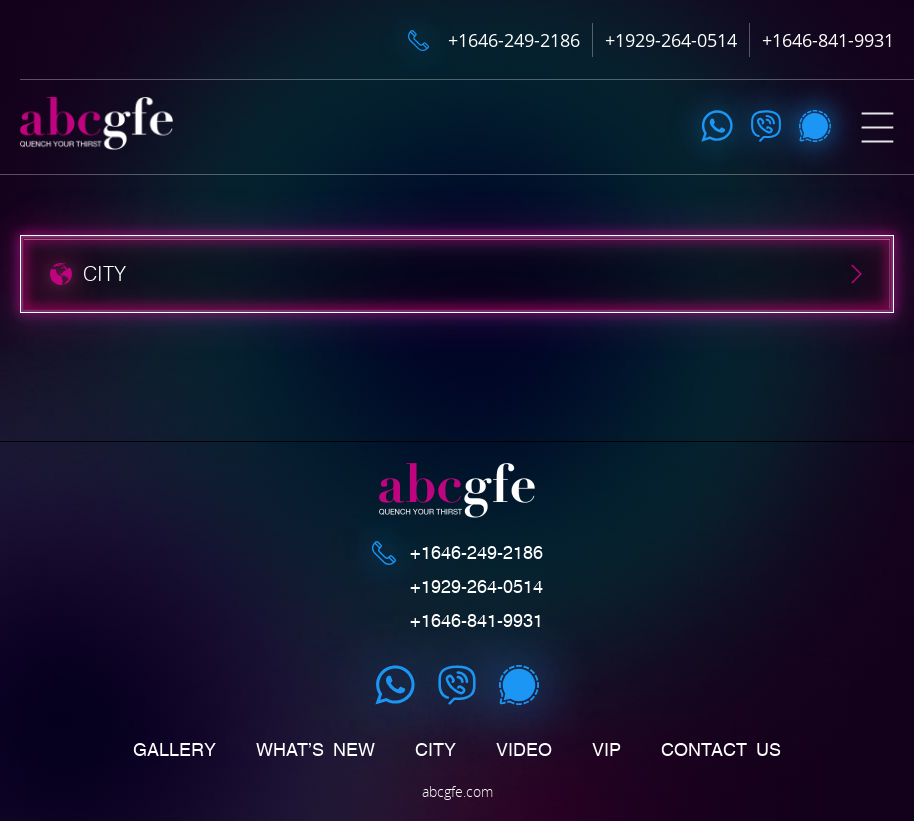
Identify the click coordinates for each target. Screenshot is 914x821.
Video (524, 750)
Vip (606, 750)
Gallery (174, 750)
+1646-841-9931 (828, 40)
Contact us (721, 750)
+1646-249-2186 (514, 40)
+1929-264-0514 (671, 40)
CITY (435, 750)
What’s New (315, 750)
